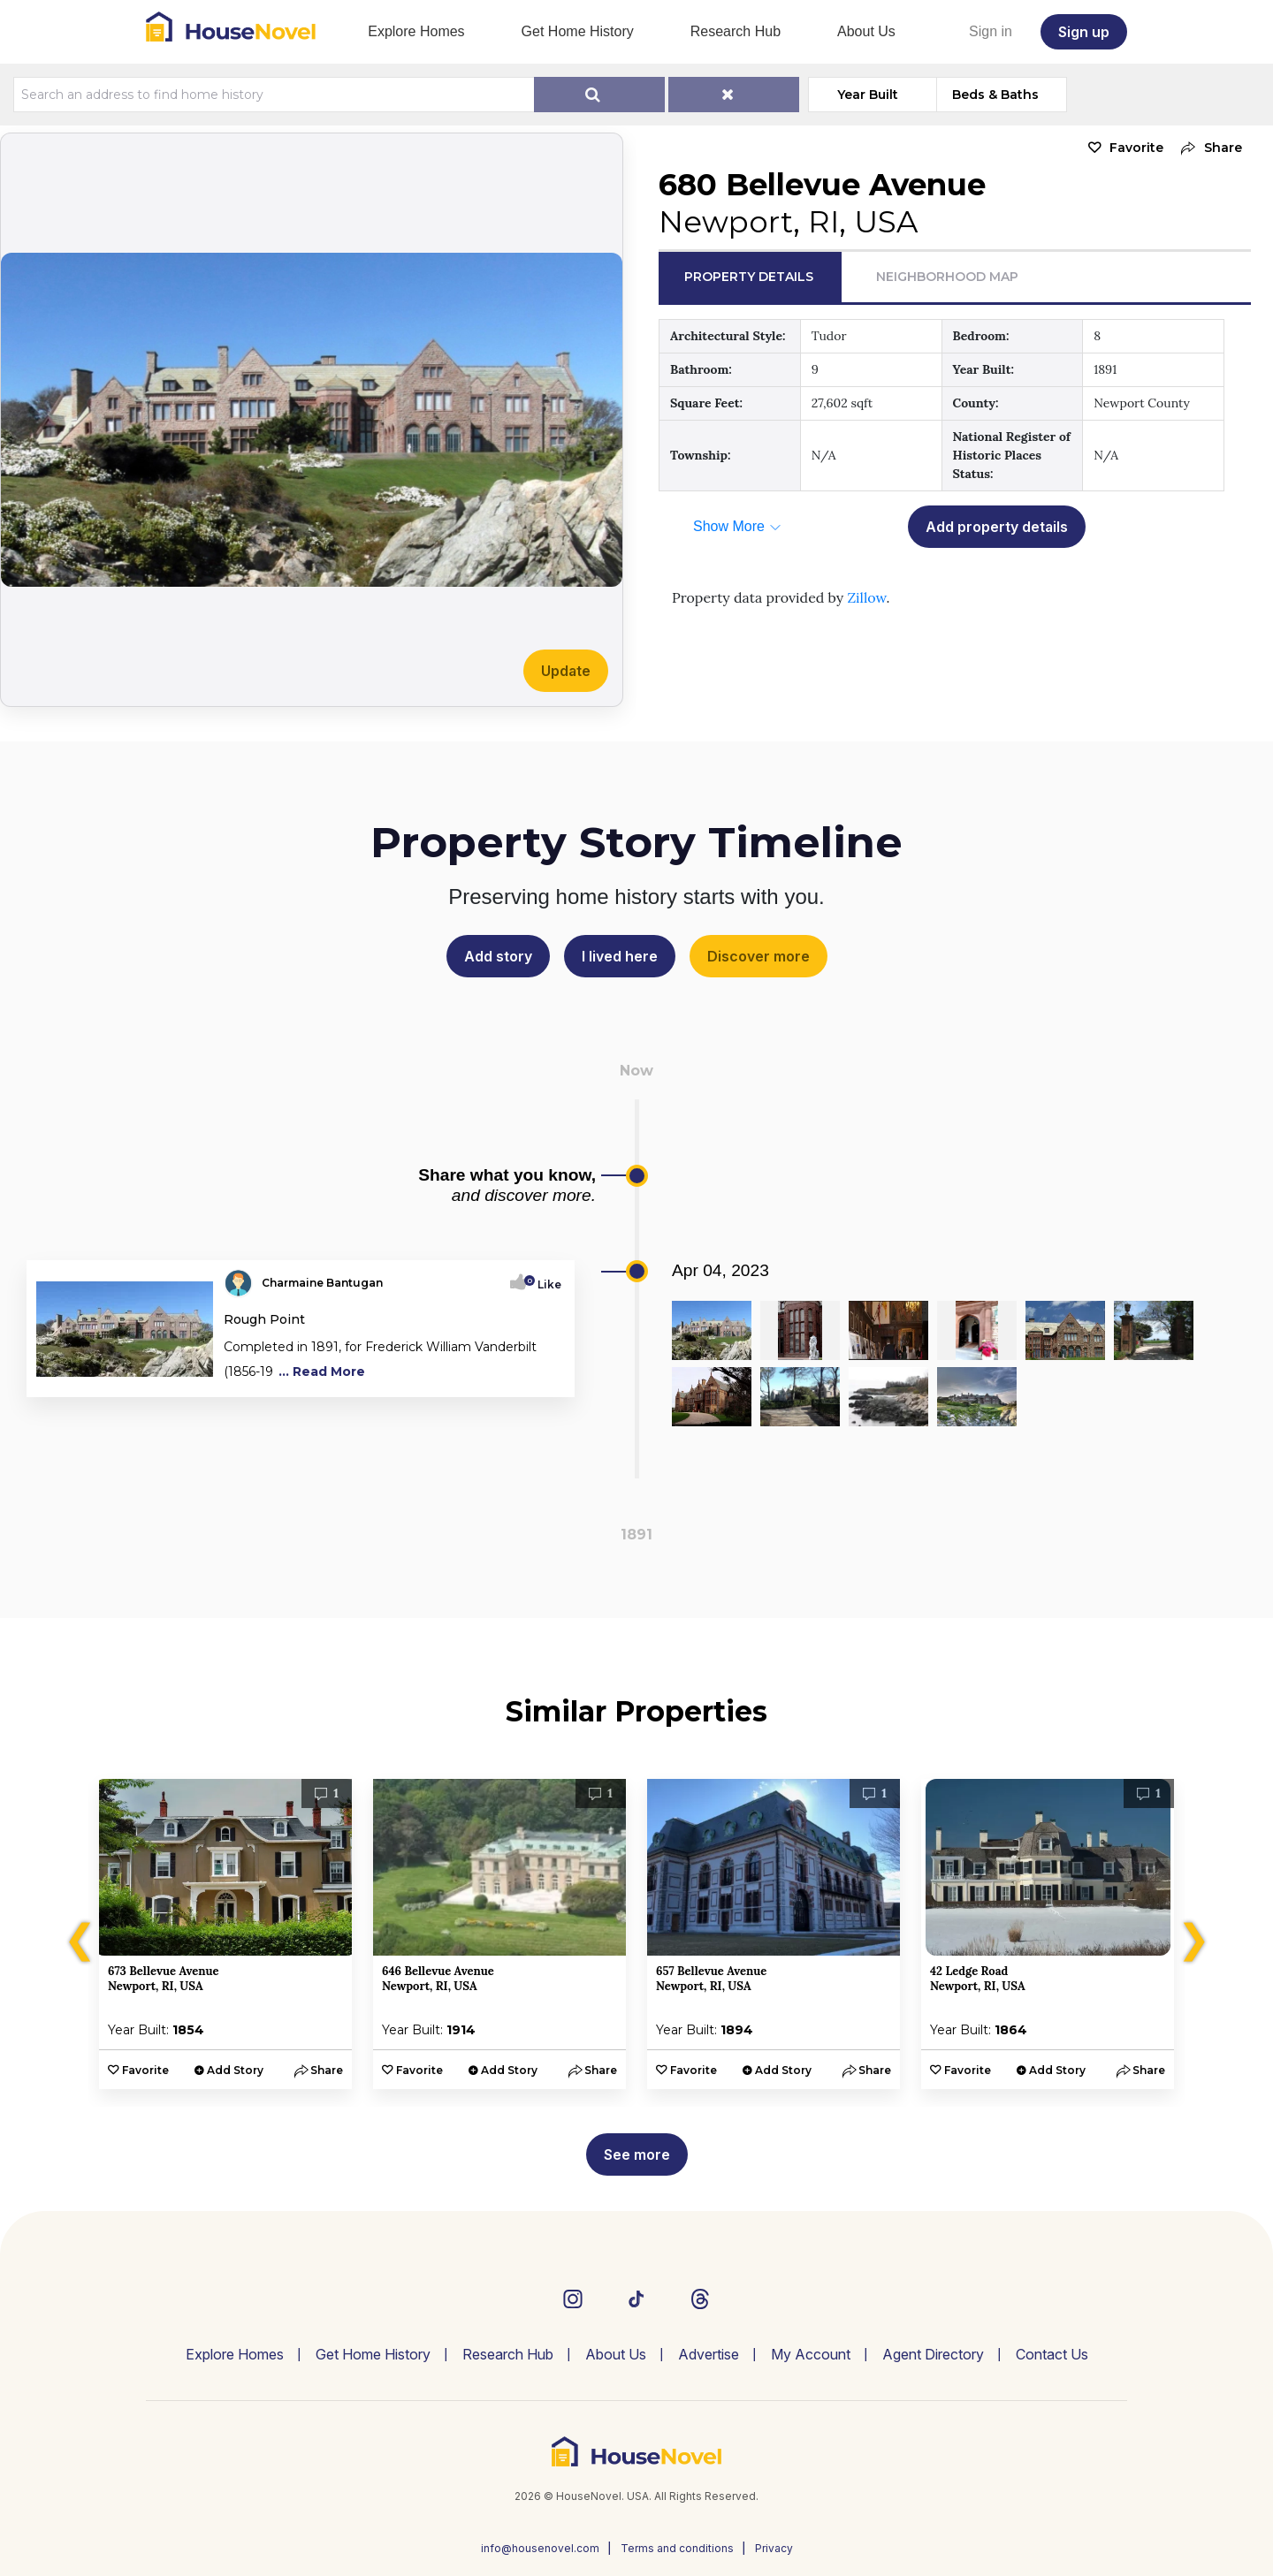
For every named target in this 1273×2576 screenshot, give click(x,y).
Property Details (748, 277)
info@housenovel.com (540, 2548)
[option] (225, 1934)
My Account (810, 2354)
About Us (866, 31)
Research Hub (735, 31)
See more (637, 2154)
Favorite (1136, 148)
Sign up (1083, 32)
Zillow (866, 597)
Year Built (867, 95)
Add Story (235, 2070)
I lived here (620, 956)
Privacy (774, 2548)
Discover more (758, 956)
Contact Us (1052, 2354)
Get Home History (578, 31)
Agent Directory (933, 2354)
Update (566, 671)
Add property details (997, 527)
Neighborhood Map (947, 277)
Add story (498, 956)
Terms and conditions (677, 2548)
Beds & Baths (995, 95)
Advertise (708, 2354)
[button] (1207, 148)
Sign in (990, 31)
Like (544, 1284)
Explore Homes (416, 31)
